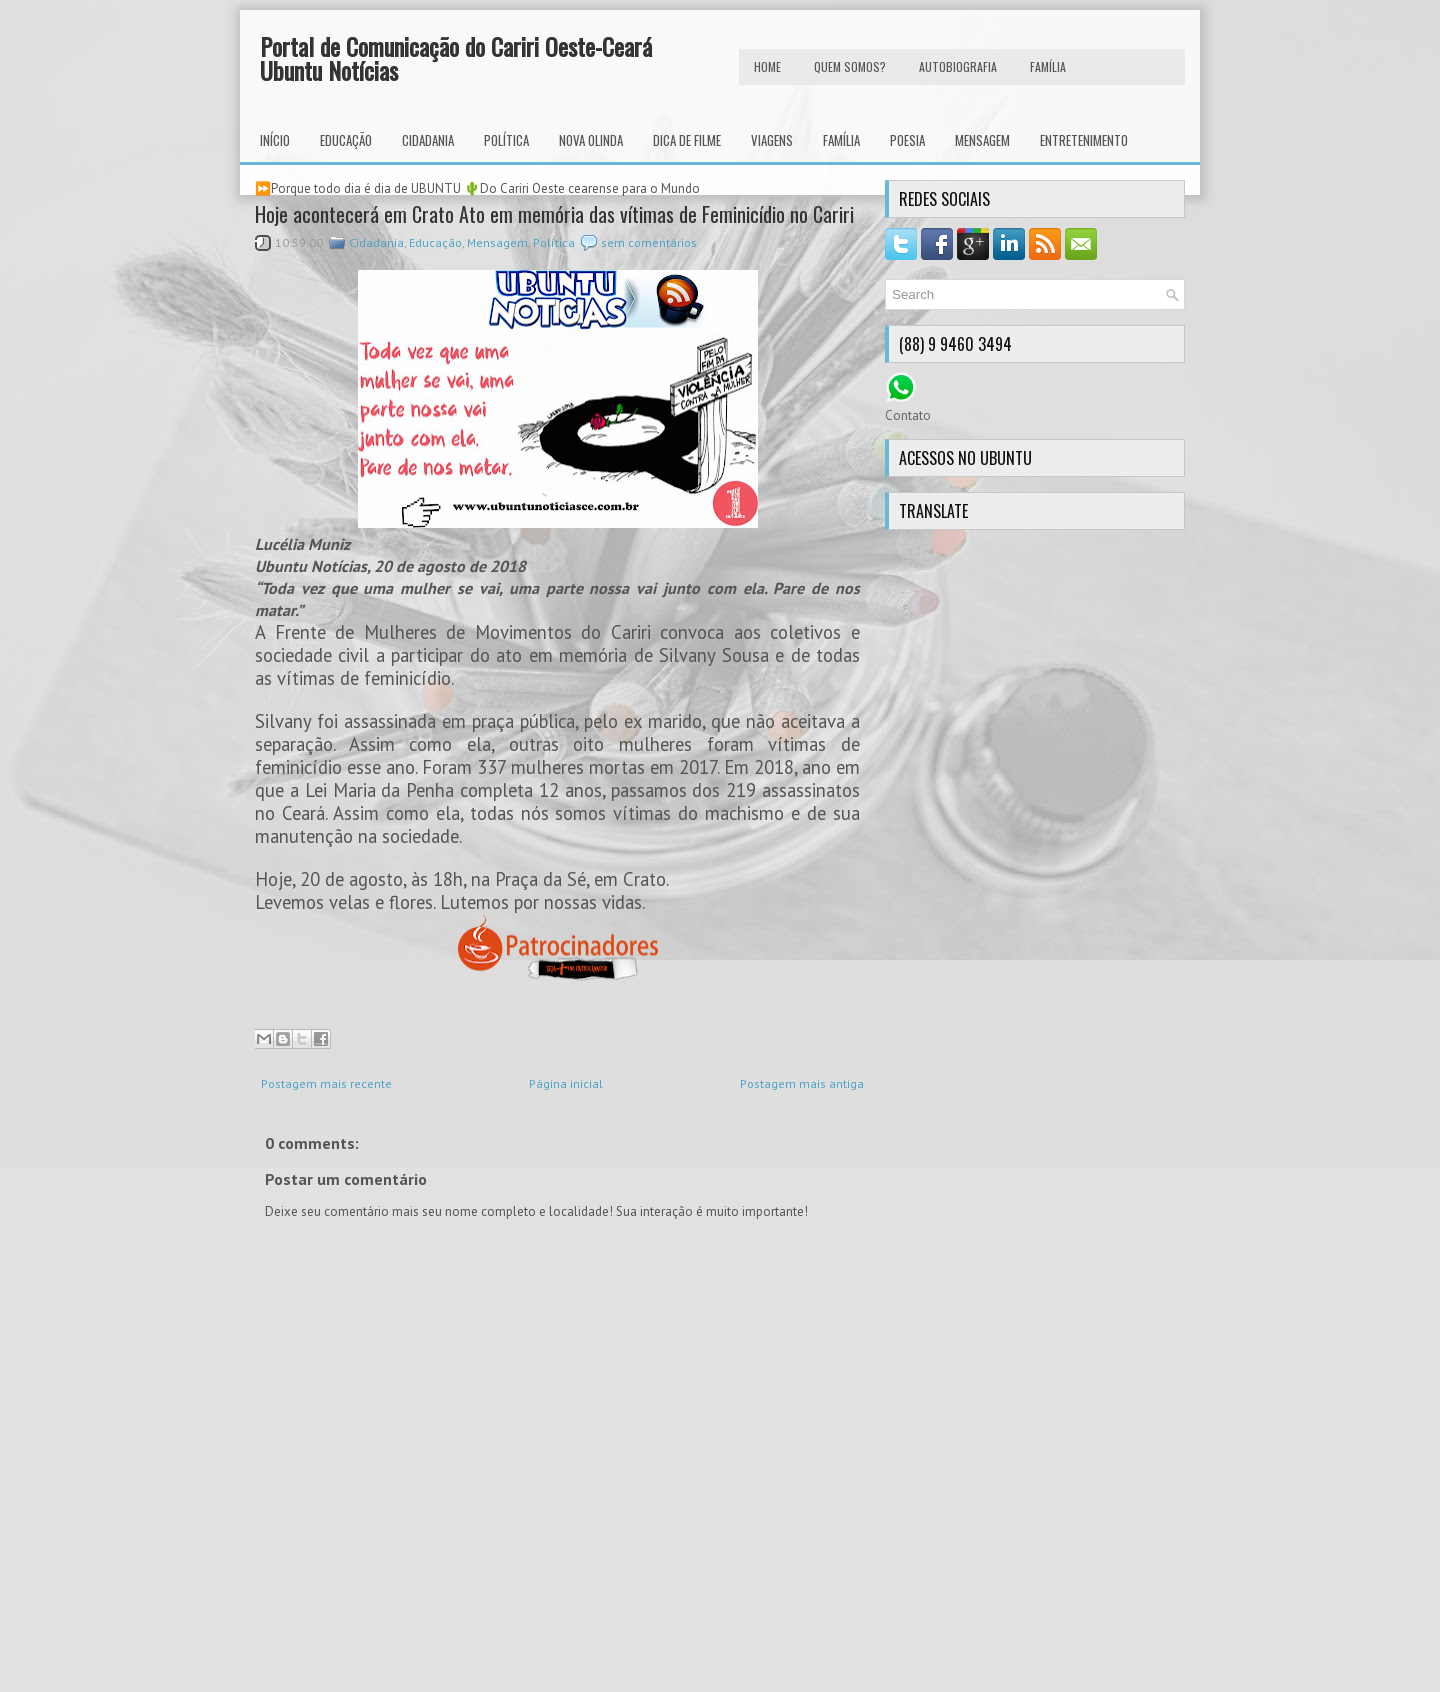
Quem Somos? (850, 66)
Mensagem (982, 140)
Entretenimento (1084, 140)
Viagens (772, 140)
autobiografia (958, 66)
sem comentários (649, 242)
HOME (767, 66)
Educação (346, 140)
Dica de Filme (687, 140)
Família (841, 140)
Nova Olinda (591, 140)
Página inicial (566, 1083)
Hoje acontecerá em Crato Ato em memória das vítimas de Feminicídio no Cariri (554, 214)
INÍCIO (275, 140)
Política (506, 140)
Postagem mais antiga (802, 1083)
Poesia (907, 140)
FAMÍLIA (1048, 66)
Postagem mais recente (326, 1083)
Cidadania (428, 140)
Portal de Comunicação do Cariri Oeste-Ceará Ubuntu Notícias (456, 58)
